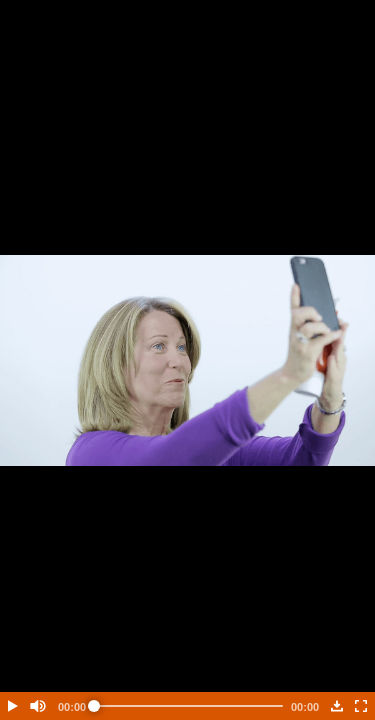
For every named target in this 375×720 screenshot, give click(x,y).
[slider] (188, 706)
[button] (12, 706)
